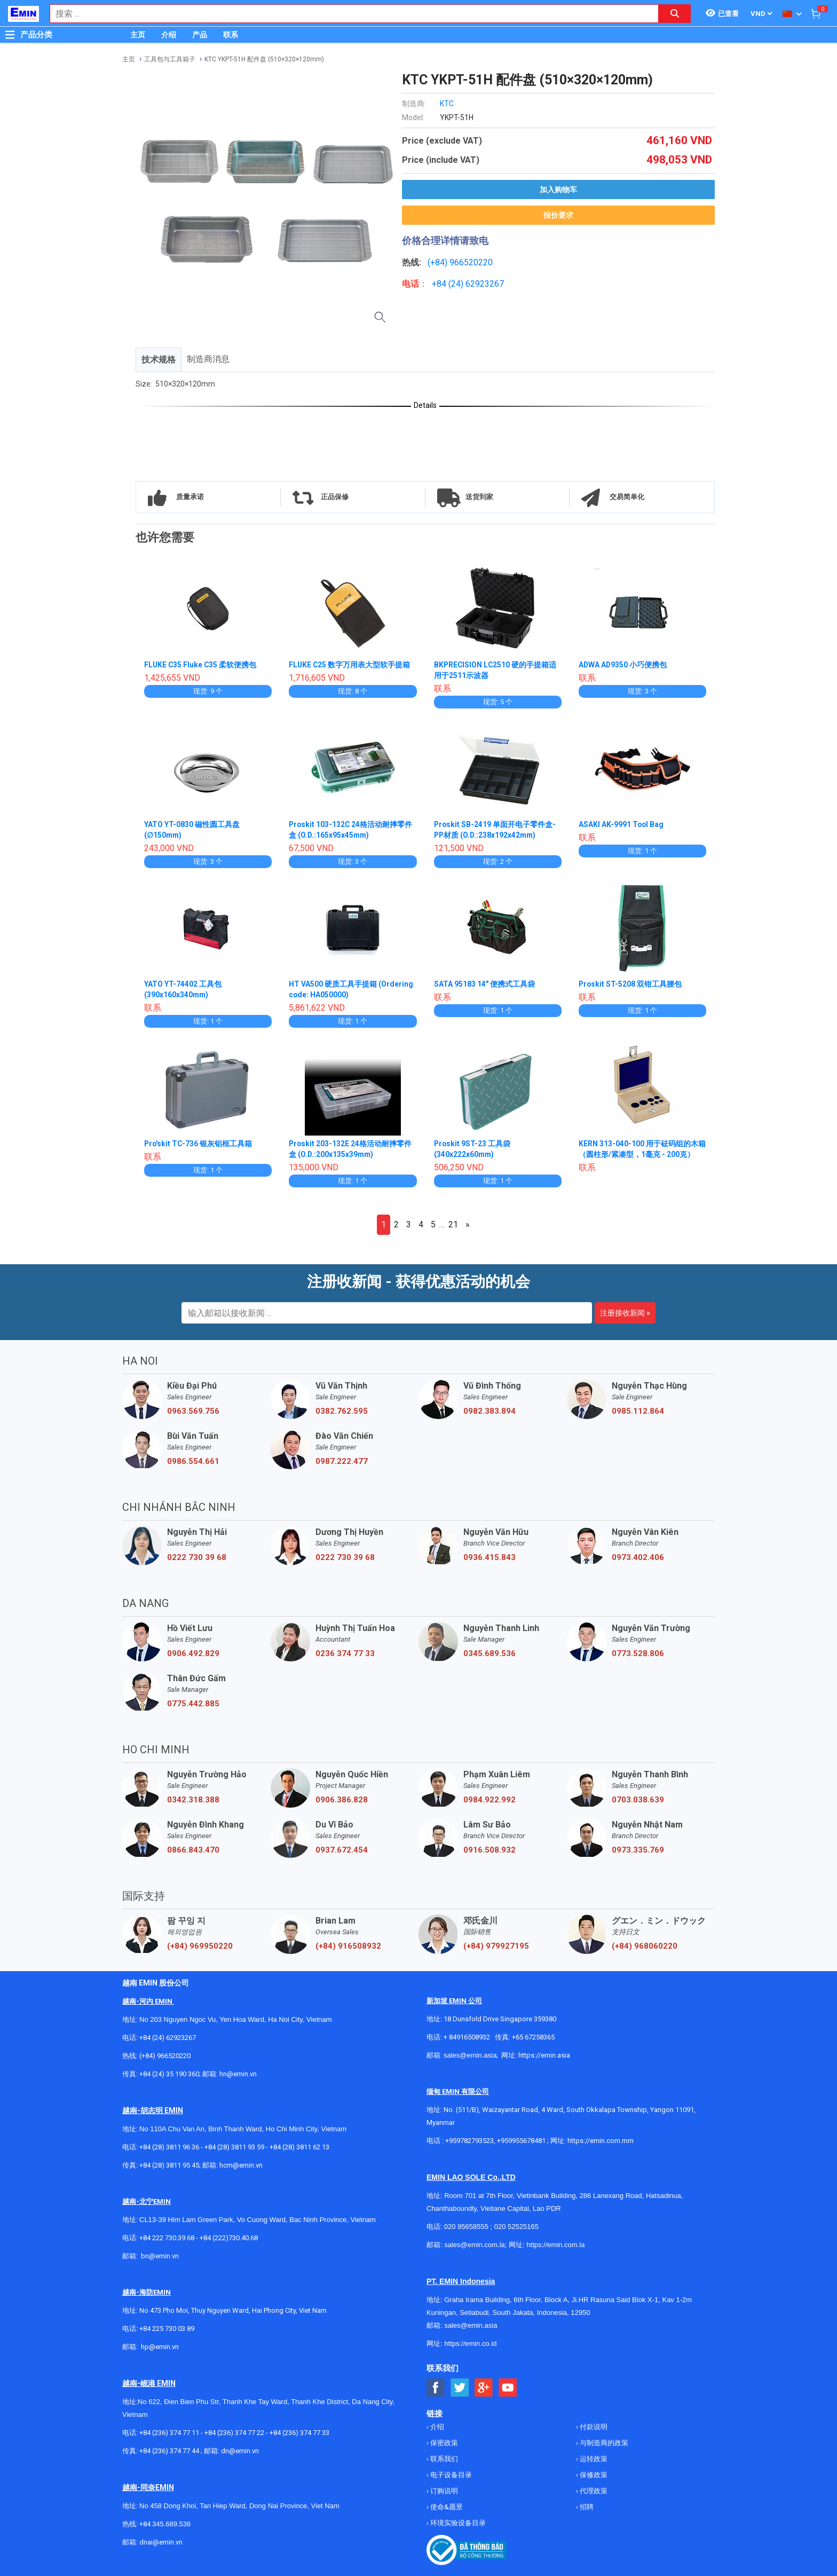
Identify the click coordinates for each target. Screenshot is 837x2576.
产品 (199, 34)
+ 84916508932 (467, 2037)
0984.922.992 (489, 1800)
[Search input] (349, 13)
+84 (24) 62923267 (167, 2038)
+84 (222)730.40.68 (229, 2238)
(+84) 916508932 (348, 1946)
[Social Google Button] (484, 2387)
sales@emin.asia (470, 2055)
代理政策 (592, 2491)
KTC (447, 103)
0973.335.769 (638, 1850)
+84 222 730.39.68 (167, 2238)
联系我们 (443, 2459)
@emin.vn (164, 2347)
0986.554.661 (193, 1461)
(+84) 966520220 (165, 2056)
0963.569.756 (193, 1411)
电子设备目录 (450, 2475)
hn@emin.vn (238, 2074)
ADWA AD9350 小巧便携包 (623, 664)
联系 (230, 34)
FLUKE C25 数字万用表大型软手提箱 (350, 664)
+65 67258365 (533, 2037)
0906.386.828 (341, 1800)
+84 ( (441, 284)
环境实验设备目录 (457, 2523)
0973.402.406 (638, 1557)
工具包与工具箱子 (169, 59)
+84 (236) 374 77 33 (299, 2433)
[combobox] (349, 13)
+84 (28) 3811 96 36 (169, 2147)
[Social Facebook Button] (436, 2387)
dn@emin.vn (240, 2451)
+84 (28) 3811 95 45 (169, 2165)
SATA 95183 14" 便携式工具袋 (484, 984)
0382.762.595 (341, 1411)
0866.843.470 (193, 1850)
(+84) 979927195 (496, 1946)
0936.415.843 (489, 1557)
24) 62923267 (477, 284)
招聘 (586, 2507)
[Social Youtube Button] (508, 2387)
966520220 (471, 262)
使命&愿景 (446, 2507)
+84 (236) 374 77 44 (169, 2451)
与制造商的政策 (603, 2443)
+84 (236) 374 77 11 (169, 2433)
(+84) (438, 262)
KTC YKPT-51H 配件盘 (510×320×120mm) (264, 59)
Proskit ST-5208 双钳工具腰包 (631, 984)
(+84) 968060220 (644, 1946)
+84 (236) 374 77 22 (234, 2433)
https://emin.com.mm (600, 2141)
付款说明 (592, 2427)
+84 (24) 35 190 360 (169, 2074)
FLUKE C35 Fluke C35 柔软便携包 (201, 664)
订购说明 (443, 2491)
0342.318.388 (193, 1800)
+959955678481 (522, 2141)
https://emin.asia (544, 2055)
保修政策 (592, 2475)
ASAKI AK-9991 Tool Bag (622, 824)
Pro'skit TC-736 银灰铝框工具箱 (199, 1143)
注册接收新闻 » (625, 1313)
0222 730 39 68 (196, 1557)
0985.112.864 (638, 1411)
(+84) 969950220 (200, 1946)
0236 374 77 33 (345, 1653)
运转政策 (592, 2459)
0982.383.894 (489, 1411)
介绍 (168, 34)
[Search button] (675, 13)
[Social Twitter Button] (460, 2387)
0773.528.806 (638, 1653)
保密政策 (443, 2443)
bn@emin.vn (160, 2256)
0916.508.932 (489, 1850)
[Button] (10, 35)
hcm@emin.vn (241, 2165)
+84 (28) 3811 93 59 (234, 2147)
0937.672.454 (341, 1850)
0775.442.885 (193, 1703)
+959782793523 (469, 2141)
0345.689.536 (489, 1653)
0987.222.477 (341, 1461)
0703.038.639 (638, 1800)
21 (453, 1224)
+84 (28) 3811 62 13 (299, 2147)
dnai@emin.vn (161, 2542)
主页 (137, 34)
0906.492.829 (193, 1653)
